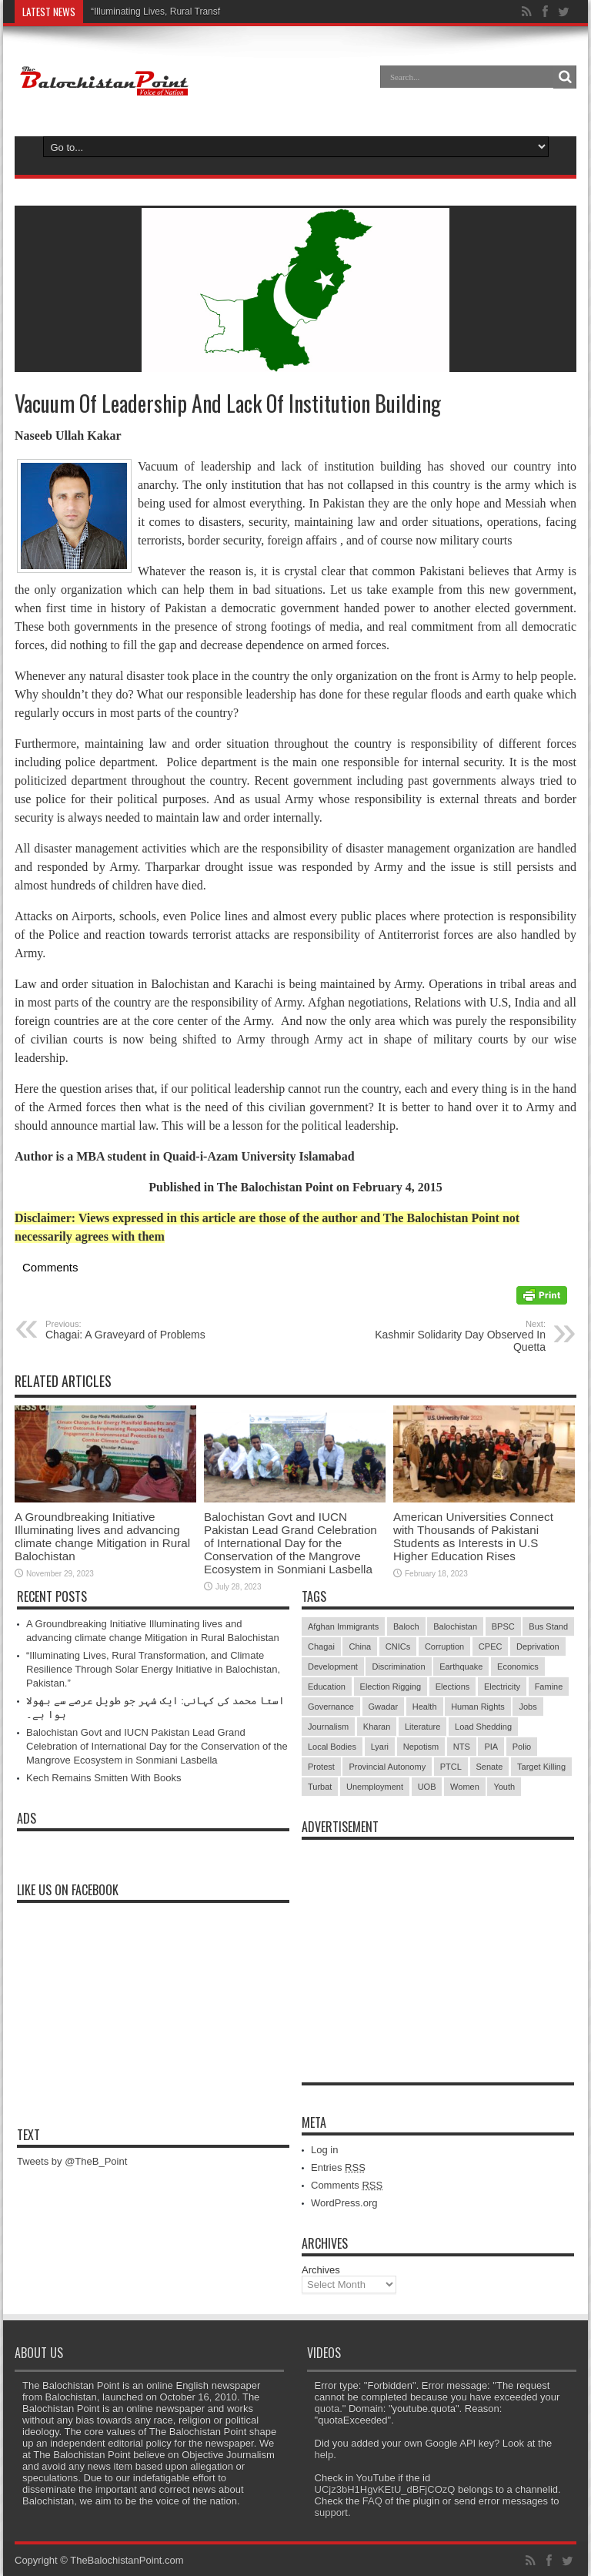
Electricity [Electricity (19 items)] (502, 1686)
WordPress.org (344, 2203)
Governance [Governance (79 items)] (331, 1706)
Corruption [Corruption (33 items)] (444, 1646)
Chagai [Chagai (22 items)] (321, 1646)
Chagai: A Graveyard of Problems (139, 1330)
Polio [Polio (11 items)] (522, 1746)
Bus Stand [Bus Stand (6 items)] (548, 1626)
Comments (346, 2185)
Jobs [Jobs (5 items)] (527, 1706)
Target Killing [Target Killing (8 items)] (541, 1766)
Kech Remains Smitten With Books (104, 1778)
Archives (321, 2270)
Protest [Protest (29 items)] (321, 1766)
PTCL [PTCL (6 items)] (451, 1766)
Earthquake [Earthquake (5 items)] (460, 1666)
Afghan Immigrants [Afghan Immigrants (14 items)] (343, 1626)
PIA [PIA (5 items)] (491, 1746)
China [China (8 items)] (360, 1646)
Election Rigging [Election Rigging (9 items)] (391, 1686)
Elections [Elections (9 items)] (453, 1686)
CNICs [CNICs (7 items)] (398, 1646)
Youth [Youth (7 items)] (504, 1786)
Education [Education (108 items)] (327, 1686)
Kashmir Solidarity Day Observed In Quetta (451, 1336)
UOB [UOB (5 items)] (427, 1786)
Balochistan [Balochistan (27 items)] (455, 1626)
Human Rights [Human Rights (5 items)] (478, 1706)
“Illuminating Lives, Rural (141, 11)
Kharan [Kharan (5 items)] (376, 1726)
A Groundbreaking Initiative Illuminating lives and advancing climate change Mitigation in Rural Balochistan (102, 1536)
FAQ (372, 2501)
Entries (338, 2167)
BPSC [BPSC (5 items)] (503, 1626)
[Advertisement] (437, 1943)
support (331, 2512)
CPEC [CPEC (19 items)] (491, 1646)
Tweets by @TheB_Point (72, 2161)
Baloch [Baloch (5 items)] (406, 1626)
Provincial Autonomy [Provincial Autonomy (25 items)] (387, 1766)
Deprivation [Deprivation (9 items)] (537, 1646)
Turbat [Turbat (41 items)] (320, 1786)
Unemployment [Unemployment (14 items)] (374, 1786)
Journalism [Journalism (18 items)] (328, 1726)
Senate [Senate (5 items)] (489, 1766)
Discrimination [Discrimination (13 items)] (398, 1666)
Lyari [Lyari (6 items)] (380, 1746)
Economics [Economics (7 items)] (518, 1666)
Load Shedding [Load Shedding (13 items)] (483, 1726)
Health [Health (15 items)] (424, 1706)
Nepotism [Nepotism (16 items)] (421, 1746)
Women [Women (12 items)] (464, 1786)
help (324, 2454)
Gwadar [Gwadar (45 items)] (384, 1706)
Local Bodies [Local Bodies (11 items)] (332, 1746)
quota (327, 2408)
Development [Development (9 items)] (333, 1666)
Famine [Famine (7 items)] (549, 1686)
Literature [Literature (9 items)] (422, 1726)
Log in (324, 2150)
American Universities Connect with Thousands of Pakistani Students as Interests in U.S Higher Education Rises (473, 1536)
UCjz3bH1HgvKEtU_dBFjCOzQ (385, 2489)
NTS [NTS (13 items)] (461, 1746)
